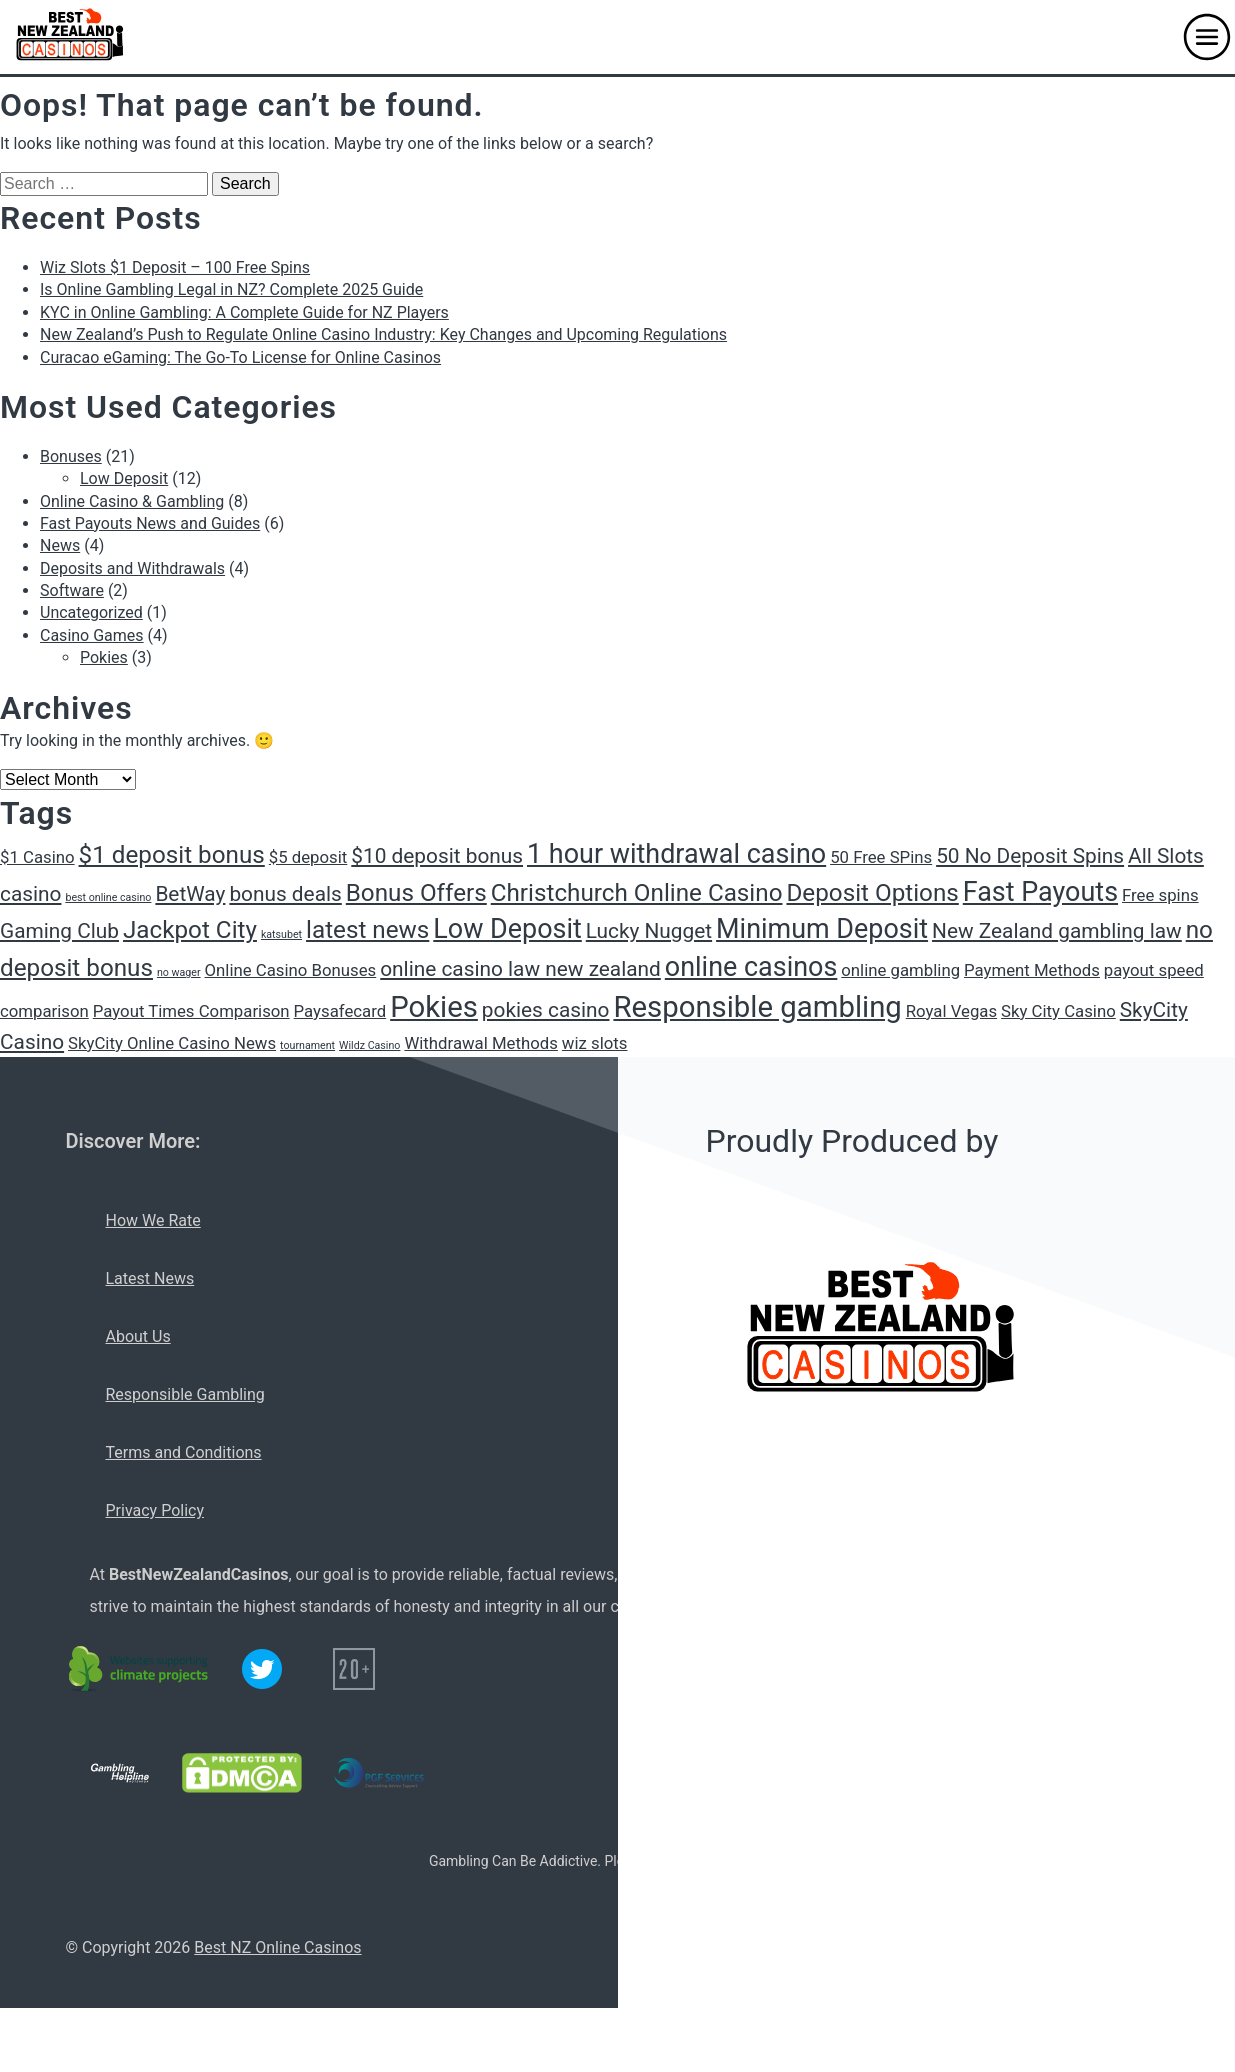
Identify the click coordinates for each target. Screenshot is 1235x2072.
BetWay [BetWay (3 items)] (190, 894)
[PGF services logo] (379, 1773)
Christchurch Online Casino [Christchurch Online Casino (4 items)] (637, 893)
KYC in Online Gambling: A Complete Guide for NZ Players (244, 312)
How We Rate (153, 1220)
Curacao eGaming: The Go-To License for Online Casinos (240, 357)
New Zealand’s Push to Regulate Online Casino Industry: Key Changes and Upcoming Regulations (383, 334)
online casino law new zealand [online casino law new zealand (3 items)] (520, 969)
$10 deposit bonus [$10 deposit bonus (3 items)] (437, 856)
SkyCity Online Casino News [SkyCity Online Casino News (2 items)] (172, 1043)
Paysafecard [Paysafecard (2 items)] (340, 1011)
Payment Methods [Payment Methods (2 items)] (1032, 970)
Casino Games (92, 635)
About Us (138, 1336)
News (60, 545)
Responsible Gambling (185, 1394)
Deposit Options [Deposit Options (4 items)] (872, 893)
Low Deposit (124, 478)
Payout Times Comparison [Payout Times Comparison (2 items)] (191, 1011)
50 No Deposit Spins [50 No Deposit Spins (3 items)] (1030, 856)
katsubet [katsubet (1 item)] (281, 934)
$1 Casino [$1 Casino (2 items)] (37, 857)
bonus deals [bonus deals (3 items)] (285, 894)
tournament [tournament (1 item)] (307, 1045)
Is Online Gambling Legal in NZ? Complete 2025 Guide (231, 289)
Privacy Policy (155, 1510)
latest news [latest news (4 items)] (367, 930)
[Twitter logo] (262, 1669)
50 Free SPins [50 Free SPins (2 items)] (881, 857)
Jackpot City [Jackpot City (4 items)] (190, 930)
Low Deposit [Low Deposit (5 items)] (507, 929)
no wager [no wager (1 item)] (179, 972)
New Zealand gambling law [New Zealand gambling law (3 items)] (1057, 931)
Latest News (150, 1278)
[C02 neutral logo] (140, 1669)
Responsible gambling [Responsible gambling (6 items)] (757, 1007)
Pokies (104, 657)
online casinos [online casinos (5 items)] (751, 967)
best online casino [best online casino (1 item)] (108, 897)
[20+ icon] (354, 1669)
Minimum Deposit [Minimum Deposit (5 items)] (822, 929)
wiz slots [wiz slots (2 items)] (595, 1043)
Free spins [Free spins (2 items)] (1160, 895)
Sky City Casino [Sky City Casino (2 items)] (1058, 1011)
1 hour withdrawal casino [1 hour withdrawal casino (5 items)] (676, 854)
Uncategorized (91, 612)
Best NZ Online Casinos (277, 1947)
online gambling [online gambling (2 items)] (900, 970)
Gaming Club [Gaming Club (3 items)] (59, 931)
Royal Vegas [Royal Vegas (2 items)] (951, 1011)
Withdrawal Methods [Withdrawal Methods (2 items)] (480, 1043)
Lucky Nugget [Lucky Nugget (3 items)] (649, 931)
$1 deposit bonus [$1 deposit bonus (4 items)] (172, 855)
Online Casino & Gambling (132, 501)
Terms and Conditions (184, 1452)
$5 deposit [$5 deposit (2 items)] (308, 857)
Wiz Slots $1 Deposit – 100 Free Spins (175, 267)
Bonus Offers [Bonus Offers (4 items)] (416, 893)
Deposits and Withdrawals (132, 568)
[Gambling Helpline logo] (120, 1773)
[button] (1207, 37)
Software (72, 590)
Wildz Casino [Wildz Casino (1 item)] (369, 1045)
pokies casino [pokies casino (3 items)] (546, 1010)
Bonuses (71, 456)
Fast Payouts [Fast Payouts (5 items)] (1040, 892)
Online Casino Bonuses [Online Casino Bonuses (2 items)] (291, 970)
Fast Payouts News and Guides (150, 523)
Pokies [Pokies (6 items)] (434, 1007)
